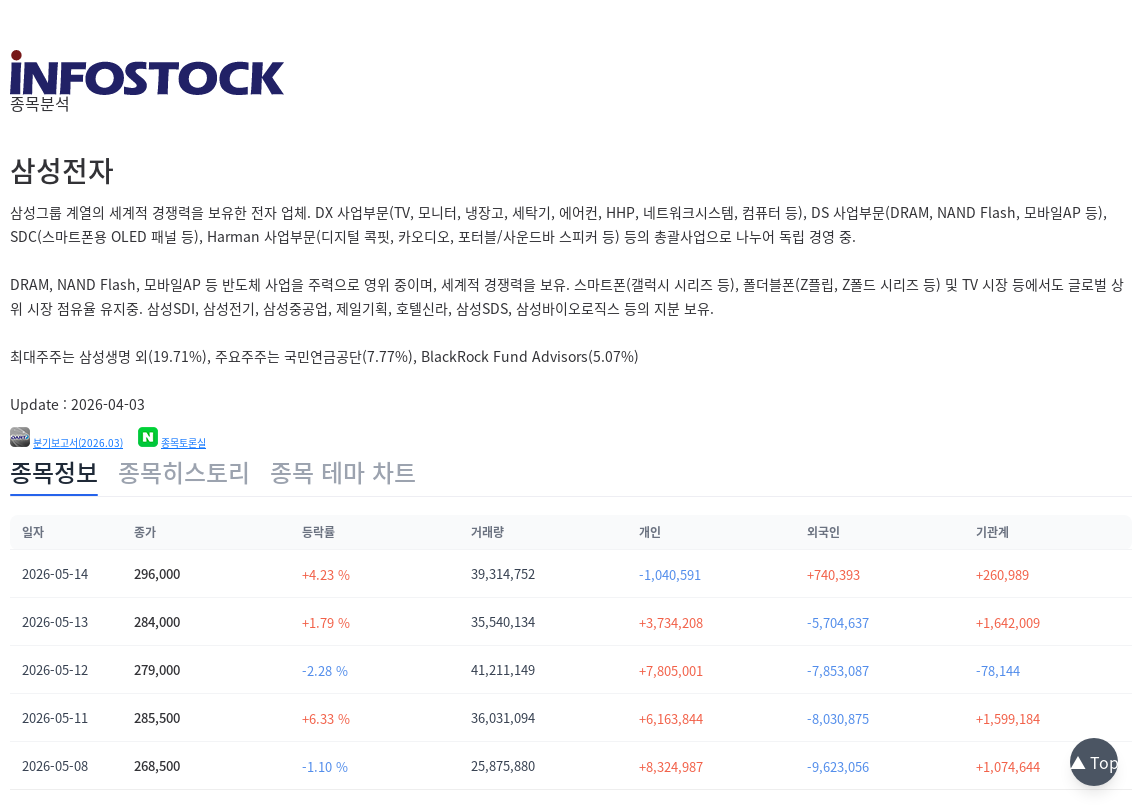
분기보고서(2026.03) (78, 443)
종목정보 (54, 472)
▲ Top (1094, 762)
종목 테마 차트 (343, 472)
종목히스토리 (184, 472)
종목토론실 (183, 443)
